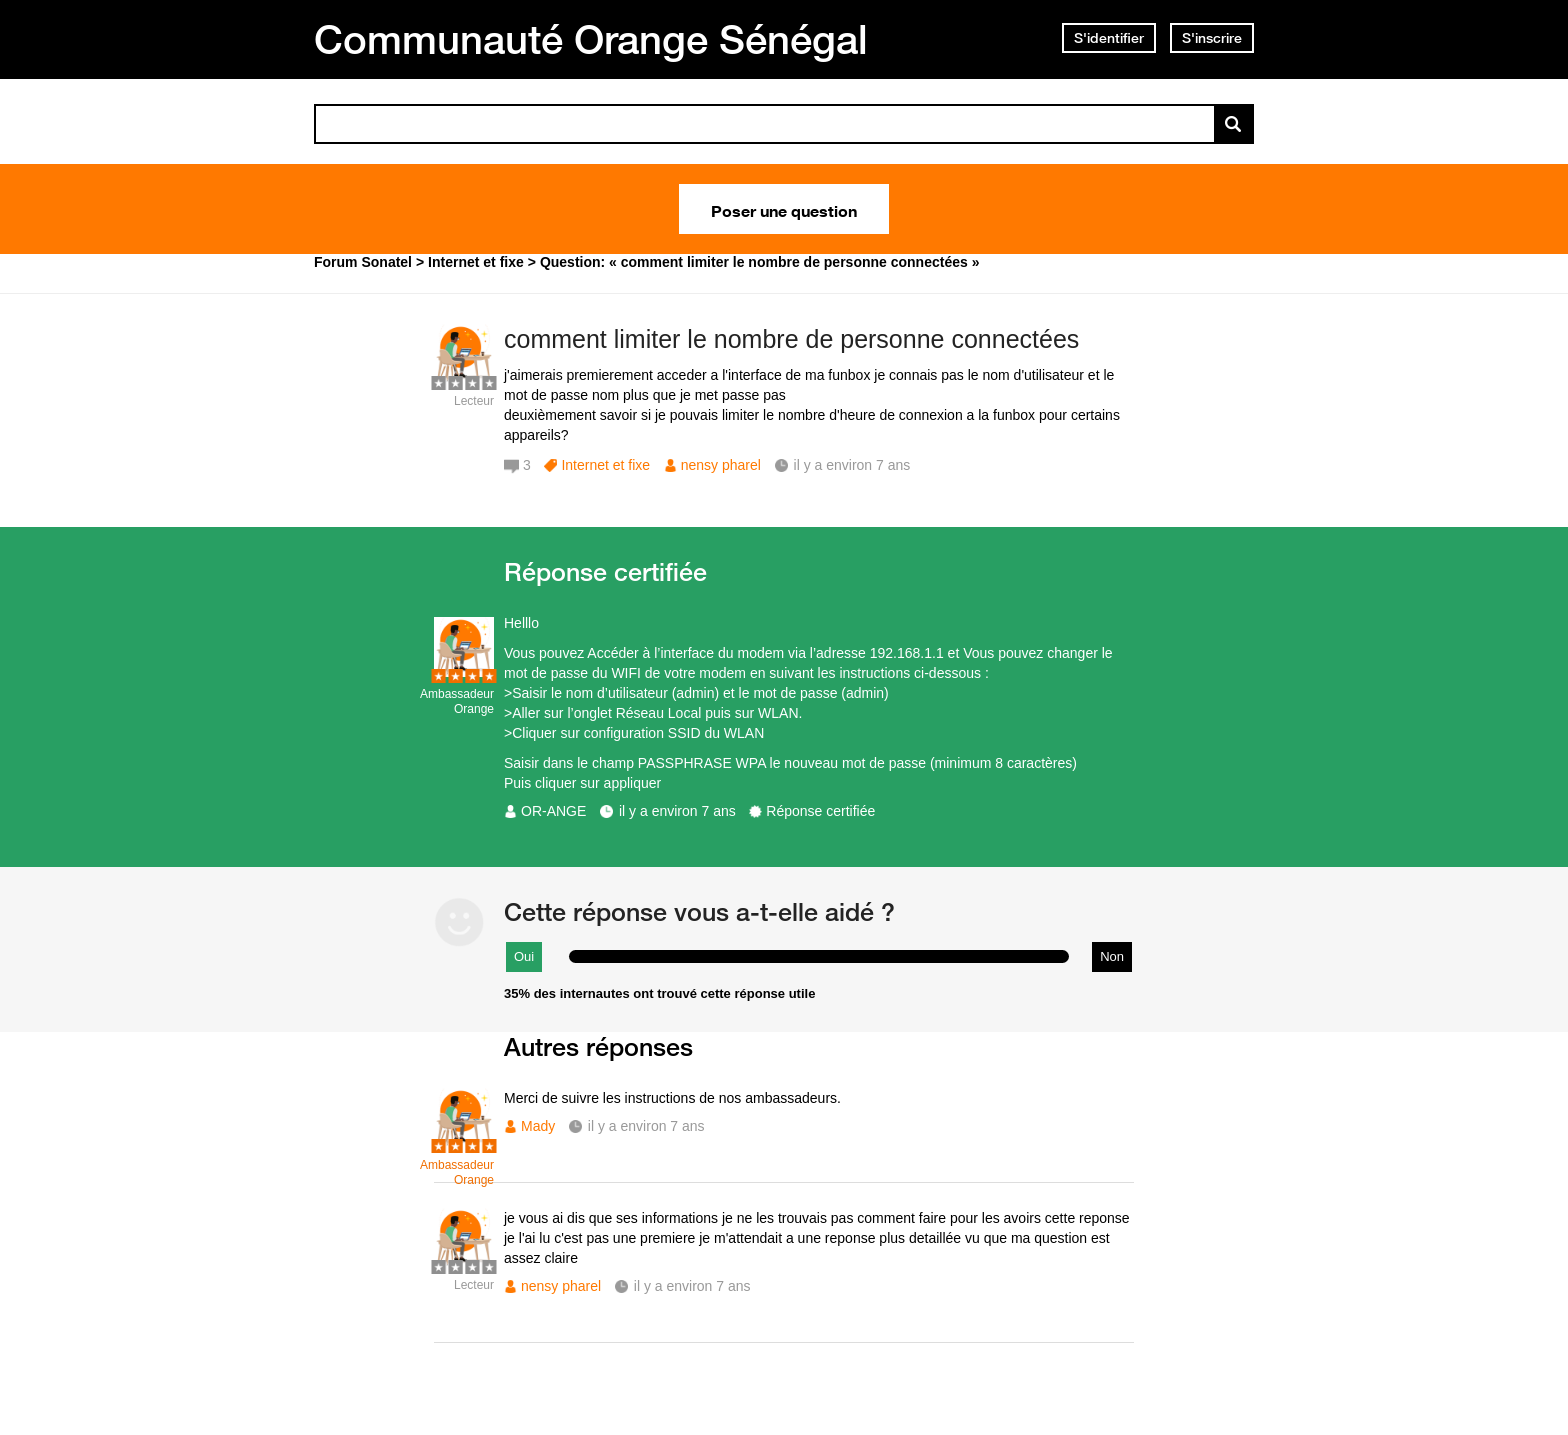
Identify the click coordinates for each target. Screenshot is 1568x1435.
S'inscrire (1212, 38)
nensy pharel (721, 465)
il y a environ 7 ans (677, 811)
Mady (538, 1126)
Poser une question (784, 209)
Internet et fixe (605, 465)
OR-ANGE (553, 811)
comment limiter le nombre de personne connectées (791, 339)
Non (1112, 956)
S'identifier (1109, 38)
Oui (524, 956)
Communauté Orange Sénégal (591, 39)
